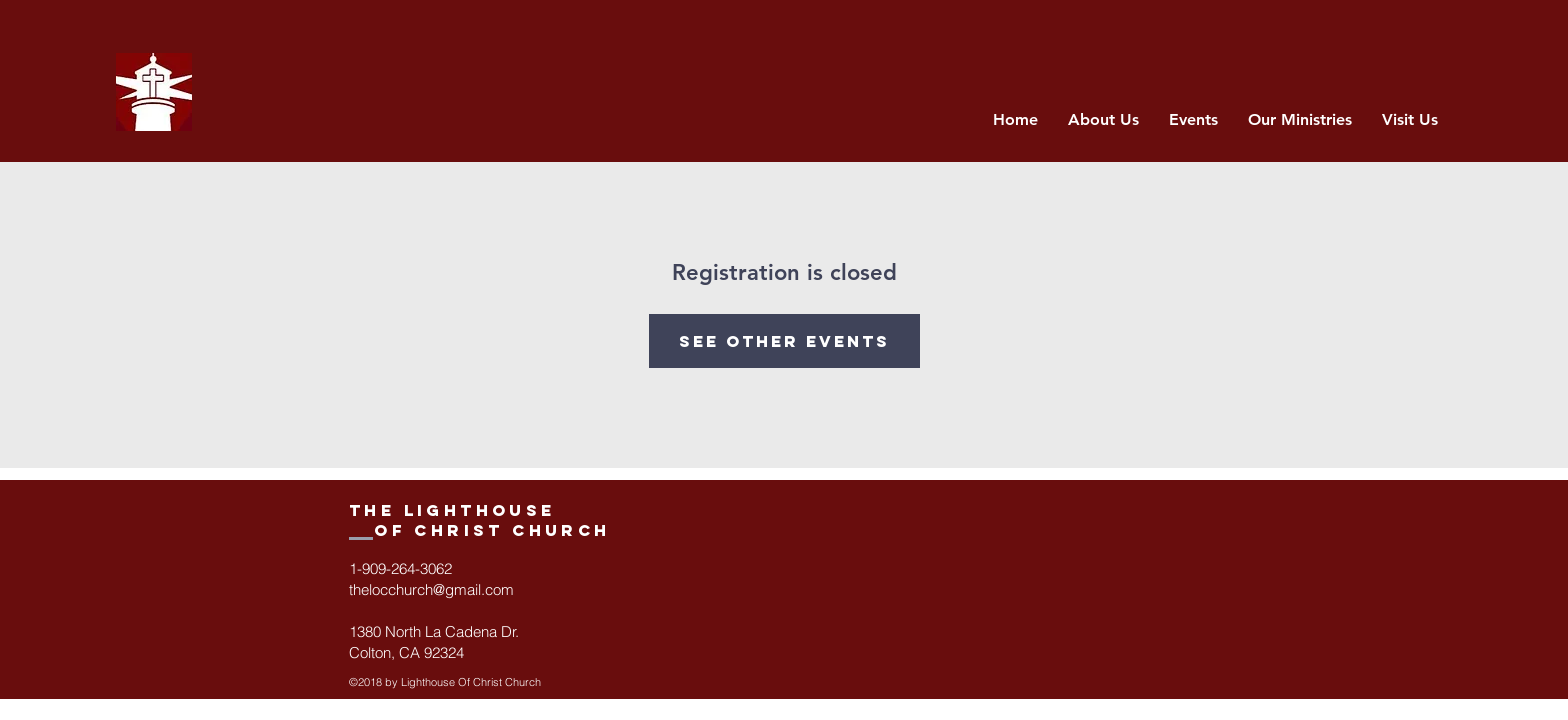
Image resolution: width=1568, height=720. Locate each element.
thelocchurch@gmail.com (431, 589)
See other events (784, 341)
